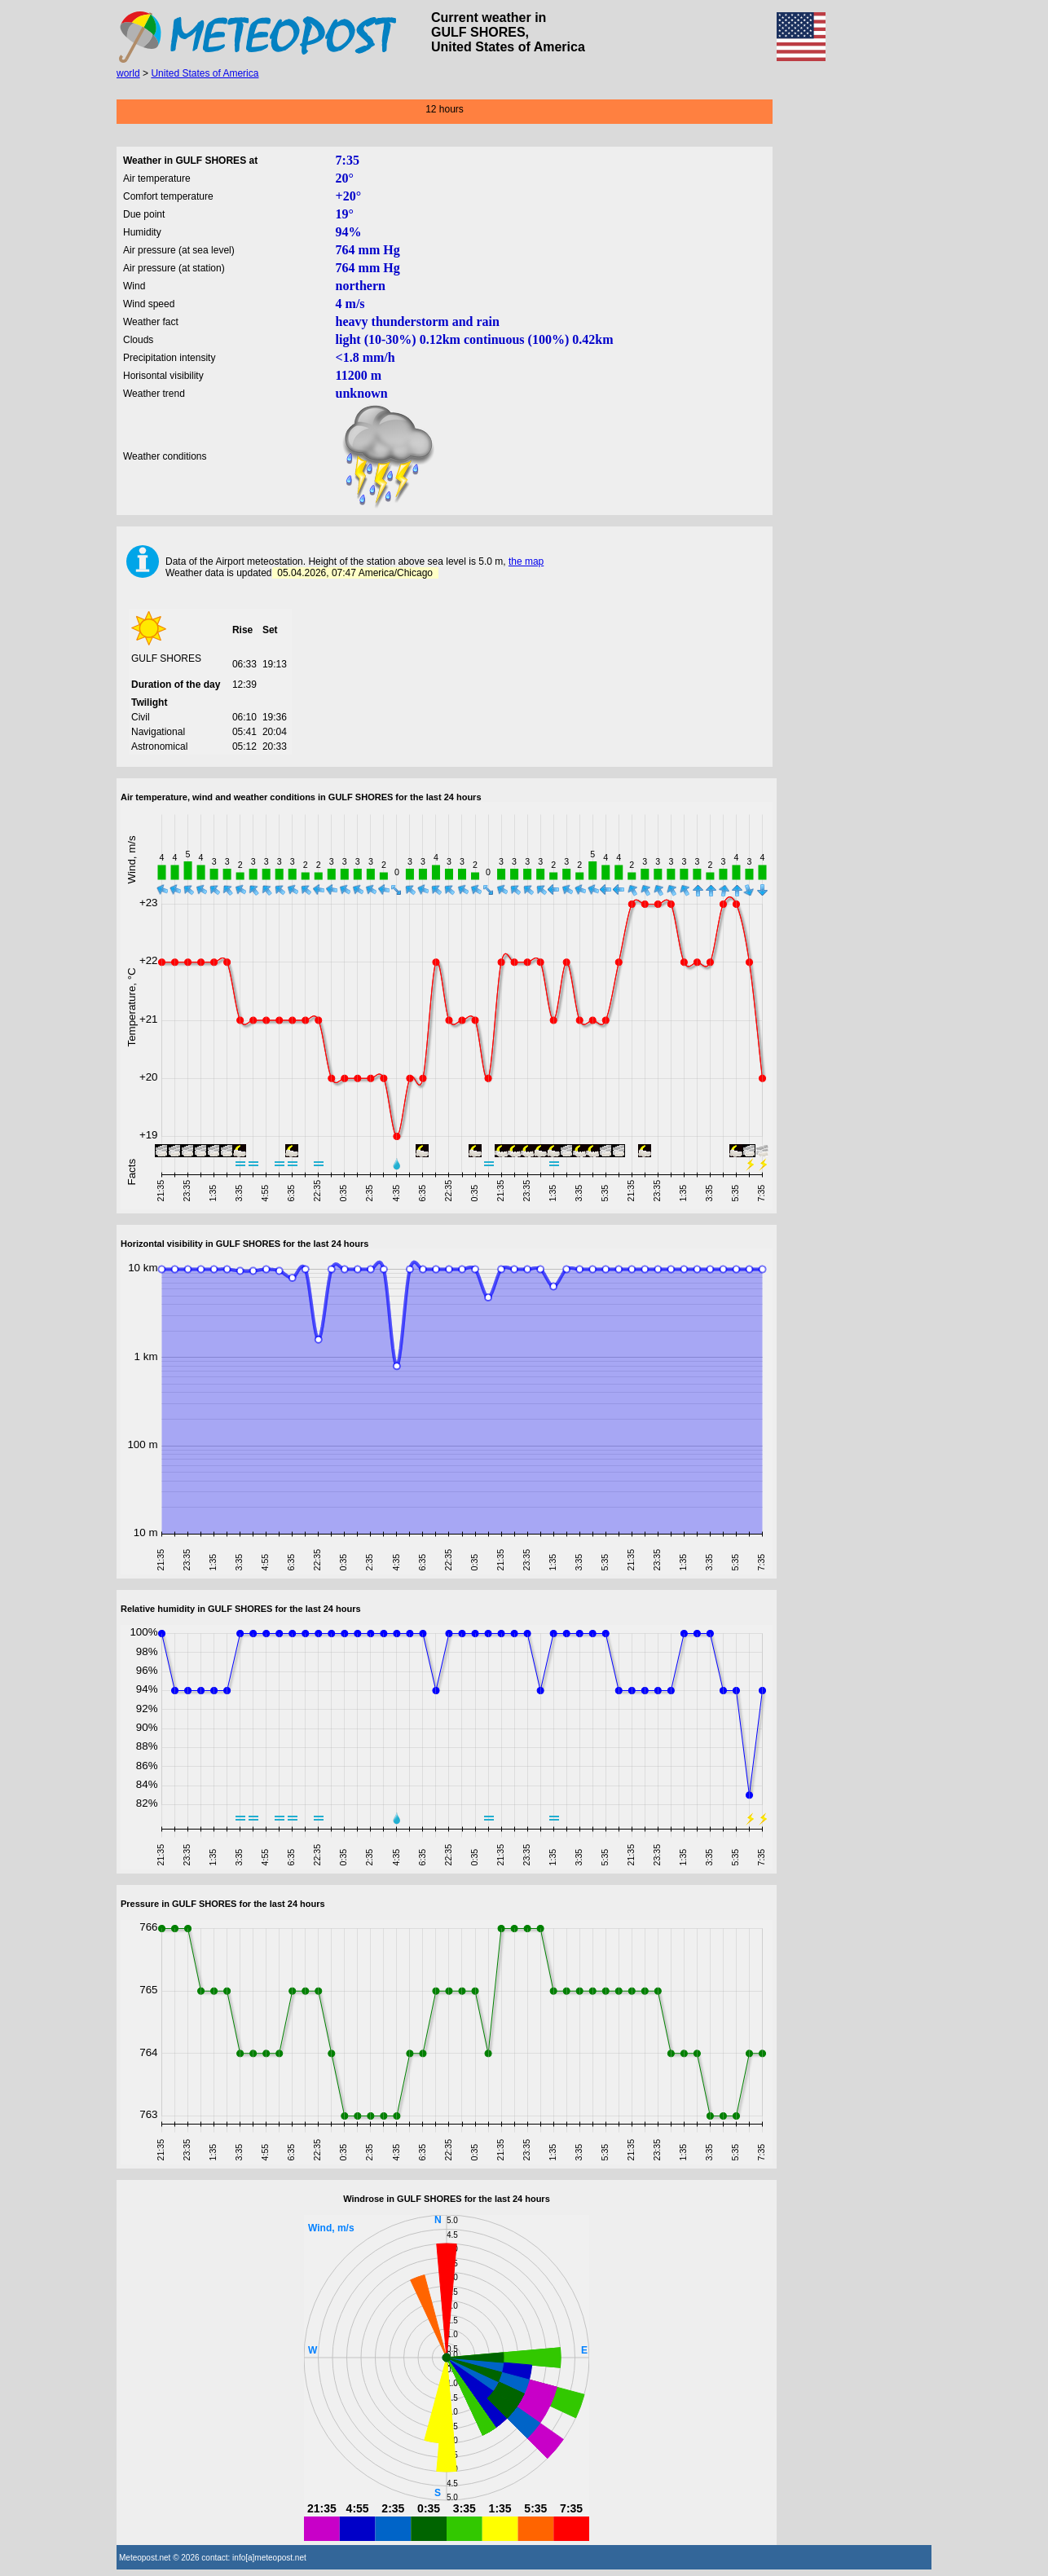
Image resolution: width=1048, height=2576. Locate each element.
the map (526, 561)
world (128, 73)
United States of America (204, 73)
